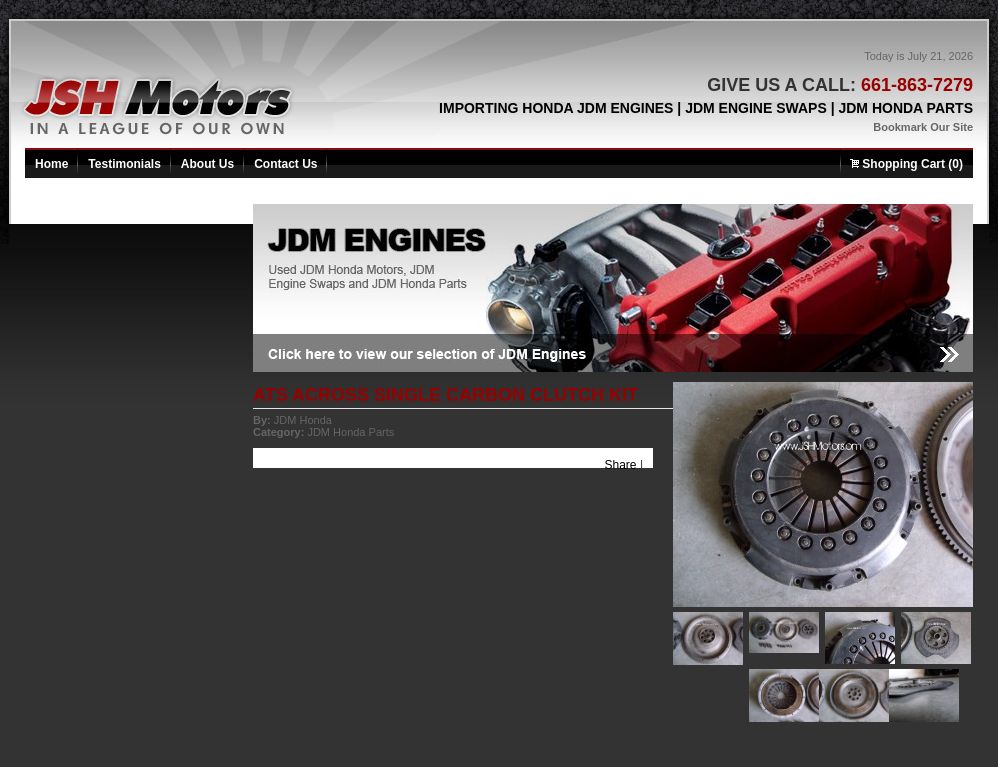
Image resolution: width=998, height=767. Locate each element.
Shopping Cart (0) (906, 164)
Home (51, 164)
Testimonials (124, 164)
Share (621, 465)
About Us (207, 164)
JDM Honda (303, 420)
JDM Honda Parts (350, 432)
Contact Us (285, 164)
